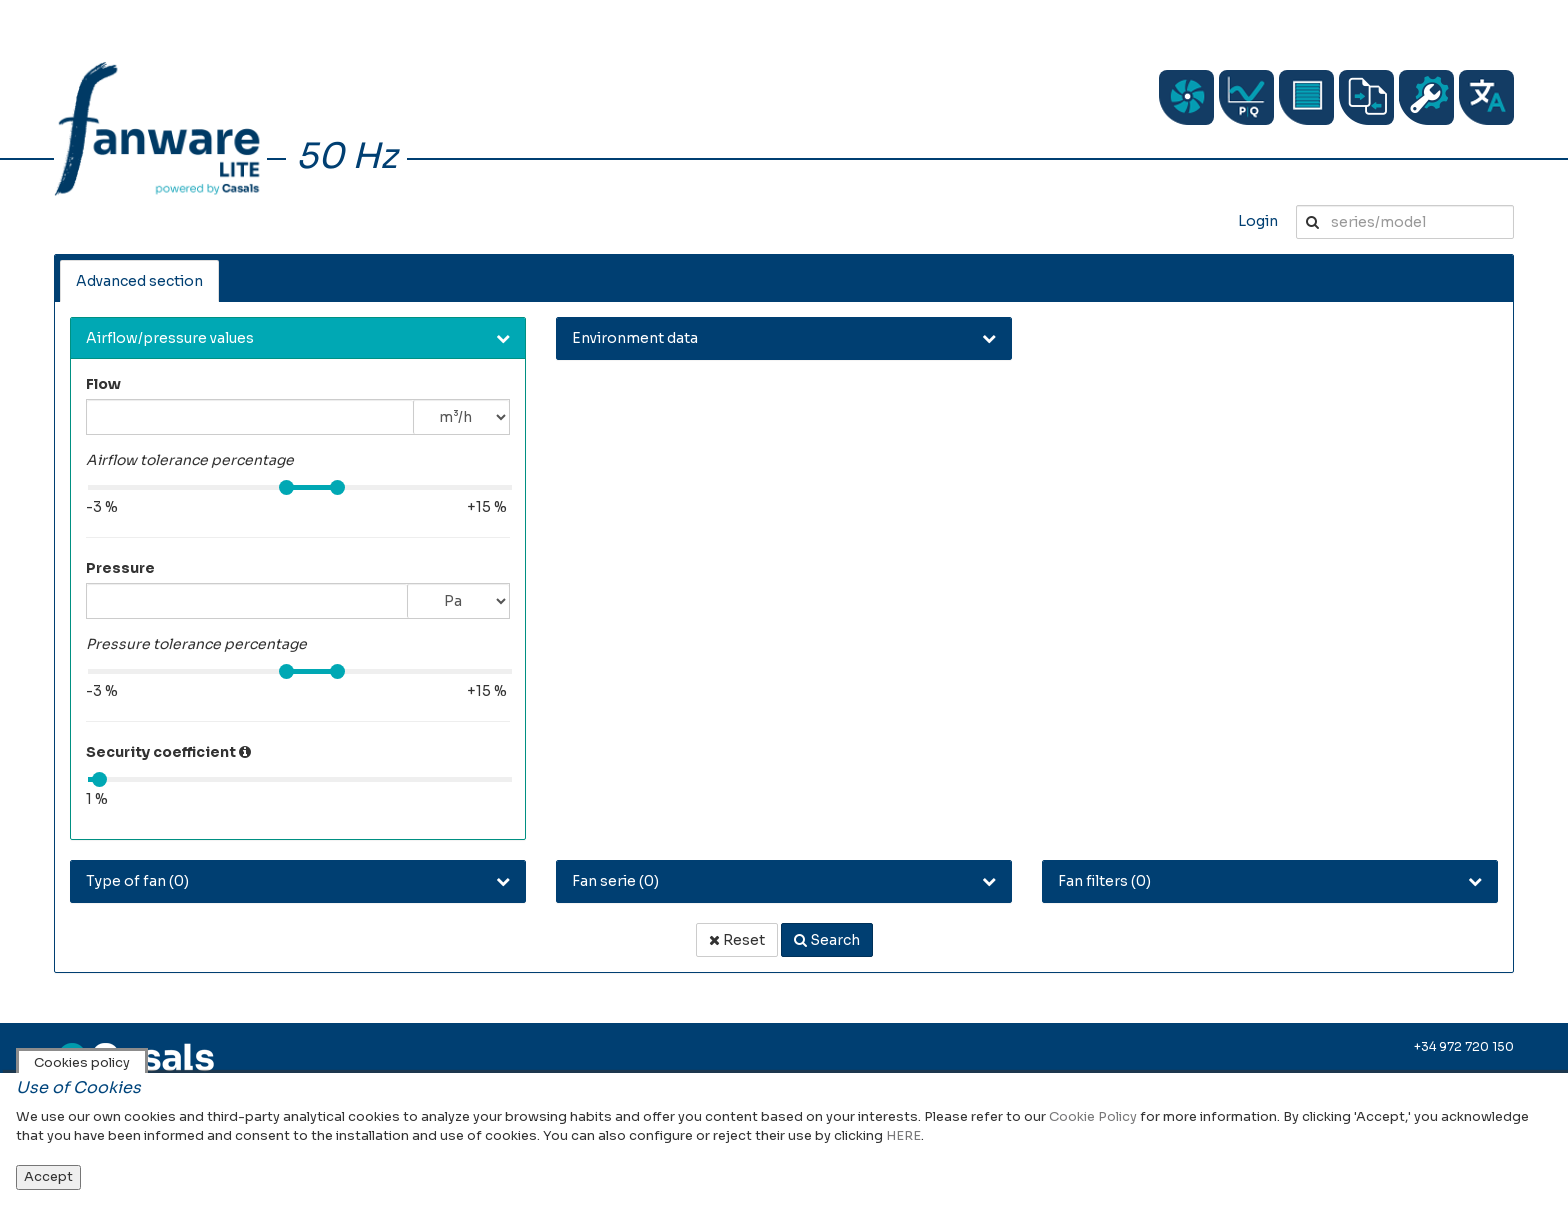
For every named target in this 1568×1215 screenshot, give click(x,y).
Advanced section (139, 281)
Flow (103, 384)
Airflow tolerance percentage (190, 460)
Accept (48, 1176)
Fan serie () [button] (615, 881)
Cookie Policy (1093, 1116)
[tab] (298, 338)
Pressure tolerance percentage (196, 644)
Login (1258, 221)
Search (827, 940)
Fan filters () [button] (1104, 881)
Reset (737, 940)
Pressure (120, 568)
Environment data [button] (635, 338)
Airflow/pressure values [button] (170, 338)
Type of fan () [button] (137, 881)
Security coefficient (161, 752)
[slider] (286, 487)
